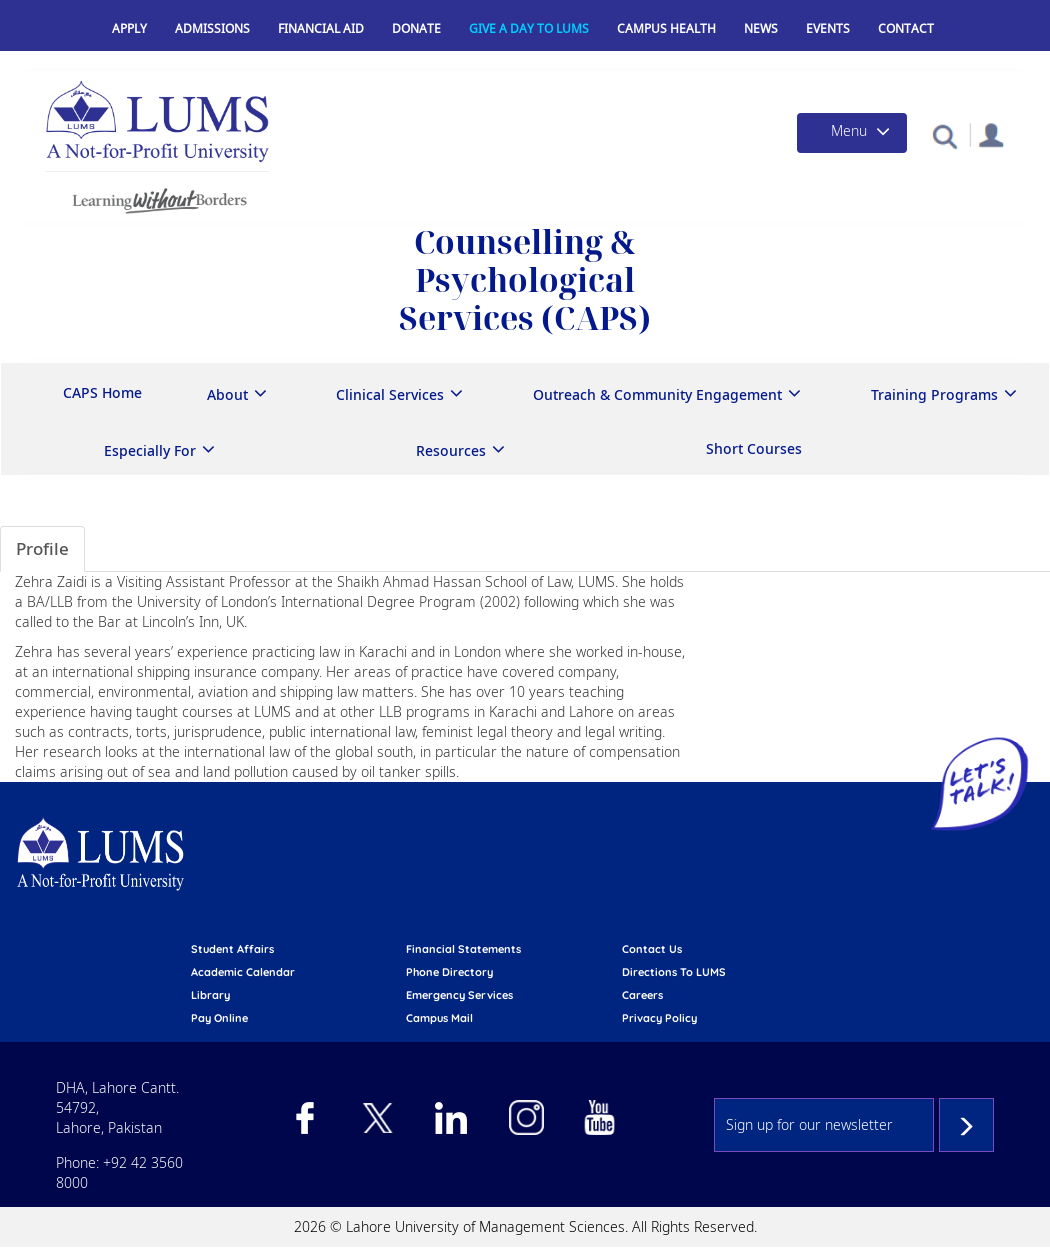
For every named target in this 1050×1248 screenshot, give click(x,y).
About (227, 394)
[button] (944, 135)
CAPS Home (102, 392)
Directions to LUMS (674, 972)
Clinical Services (390, 394)
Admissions (212, 28)
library (210, 995)
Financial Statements (463, 949)
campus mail (439, 1018)
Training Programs (934, 394)
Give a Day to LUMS (529, 28)
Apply (129, 28)
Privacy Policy (659, 1018)
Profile (42, 548)
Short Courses (754, 448)
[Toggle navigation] (852, 133)
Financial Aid (321, 28)
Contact (906, 28)
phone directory (449, 972)
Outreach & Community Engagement (657, 394)
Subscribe (966, 1125)
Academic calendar (243, 972)
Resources (451, 450)
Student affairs (232, 949)
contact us (652, 949)
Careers (642, 995)
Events (828, 28)
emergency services (459, 995)
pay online (219, 1018)
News (761, 28)
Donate (416, 28)
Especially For (150, 450)
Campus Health (666, 28)
